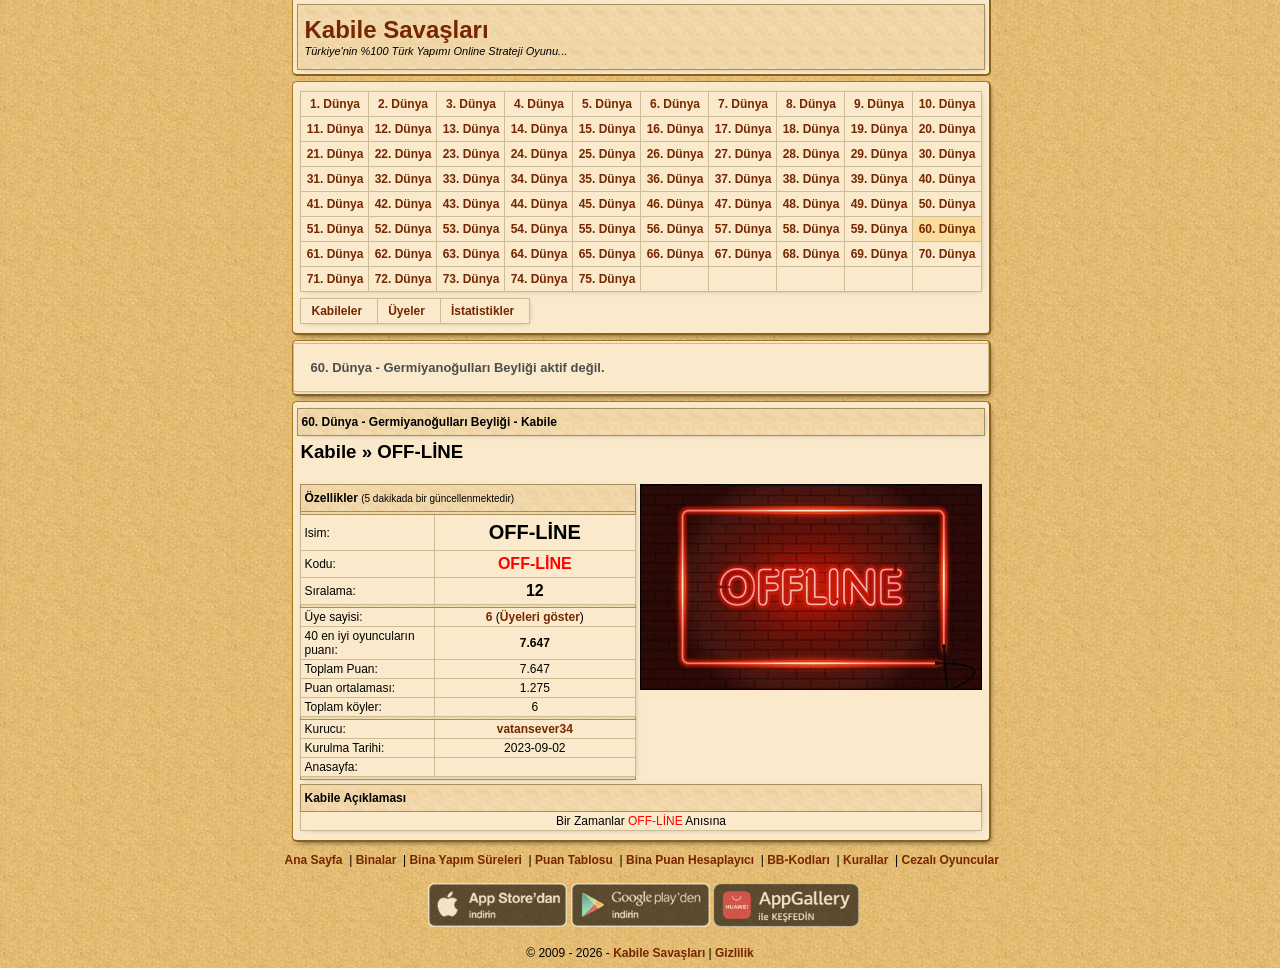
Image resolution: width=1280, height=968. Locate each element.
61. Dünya (335, 254)
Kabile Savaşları (396, 29)
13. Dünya (471, 129)
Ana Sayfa (313, 860)
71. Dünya (335, 279)
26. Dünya (675, 154)
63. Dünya (471, 254)
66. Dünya (675, 254)
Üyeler (406, 311)
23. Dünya (471, 154)
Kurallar (865, 860)
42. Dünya (403, 204)
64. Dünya (539, 254)
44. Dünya (539, 204)
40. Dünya (947, 179)
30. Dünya (947, 154)
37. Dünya (743, 179)
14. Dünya (539, 129)
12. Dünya (403, 129)
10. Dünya (947, 104)
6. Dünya (675, 104)
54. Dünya (539, 229)
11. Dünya (335, 129)
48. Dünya (811, 204)
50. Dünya (947, 204)
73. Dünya (471, 279)
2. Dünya (403, 104)
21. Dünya (335, 154)
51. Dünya (335, 229)
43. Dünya (471, 204)
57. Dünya (743, 229)
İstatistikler (482, 311)
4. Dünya (539, 104)
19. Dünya (879, 129)
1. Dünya (335, 104)
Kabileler (336, 311)
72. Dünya (403, 279)
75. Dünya (607, 279)
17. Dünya (743, 129)
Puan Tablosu (574, 860)
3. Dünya (471, 104)
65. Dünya (607, 254)
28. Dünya (811, 154)
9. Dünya (879, 104)
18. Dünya (811, 129)
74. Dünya (539, 279)
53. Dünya (471, 229)
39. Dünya (879, 179)
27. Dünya (743, 154)
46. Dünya (675, 204)
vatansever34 (535, 729)
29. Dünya (879, 154)
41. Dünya (335, 204)
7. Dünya (743, 104)
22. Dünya (403, 154)
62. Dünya (403, 254)
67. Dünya (743, 254)
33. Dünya (471, 179)
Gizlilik (734, 953)
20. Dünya (947, 129)
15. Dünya (607, 129)
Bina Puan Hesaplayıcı (690, 860)
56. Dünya (675, 229)
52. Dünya (403, 229)
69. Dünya (879, 254)
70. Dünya (947, 254)
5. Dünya (607, 104)
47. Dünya (743, 204)
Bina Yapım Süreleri (465, 860)
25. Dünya (607, 154)
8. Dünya (811, 104)
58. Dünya (811, 229)
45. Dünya (607, 204)
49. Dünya (879, 204)
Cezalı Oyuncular (949, 860)
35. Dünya (607, 179)
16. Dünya (675, 129)
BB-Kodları (798, 860)
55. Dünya (607, 229)
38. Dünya (811, 179)
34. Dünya (539, 179)
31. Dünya (335, 179)
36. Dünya (675, 179)
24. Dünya (539, 154)
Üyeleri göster (540, 617)
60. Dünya (947, 229)
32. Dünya (403, 179)
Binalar (376, 860)
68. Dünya (811, 254)
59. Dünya (879, 229)
